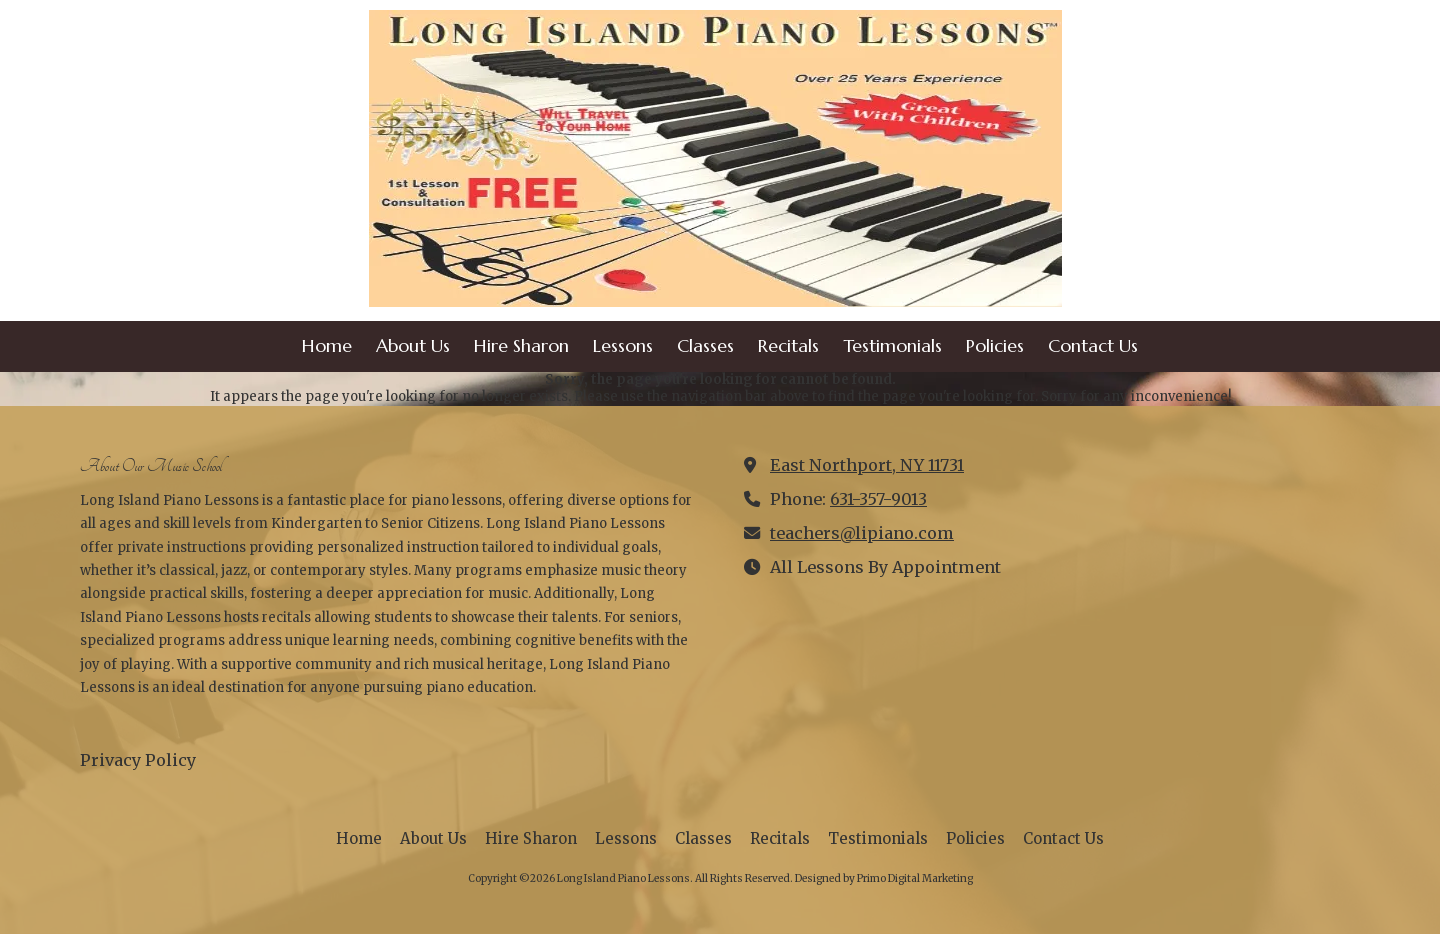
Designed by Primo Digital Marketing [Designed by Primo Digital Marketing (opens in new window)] (884, 878)
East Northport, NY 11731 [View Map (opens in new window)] (867, 465)
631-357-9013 (878, 499)
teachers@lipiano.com (862, 533)
